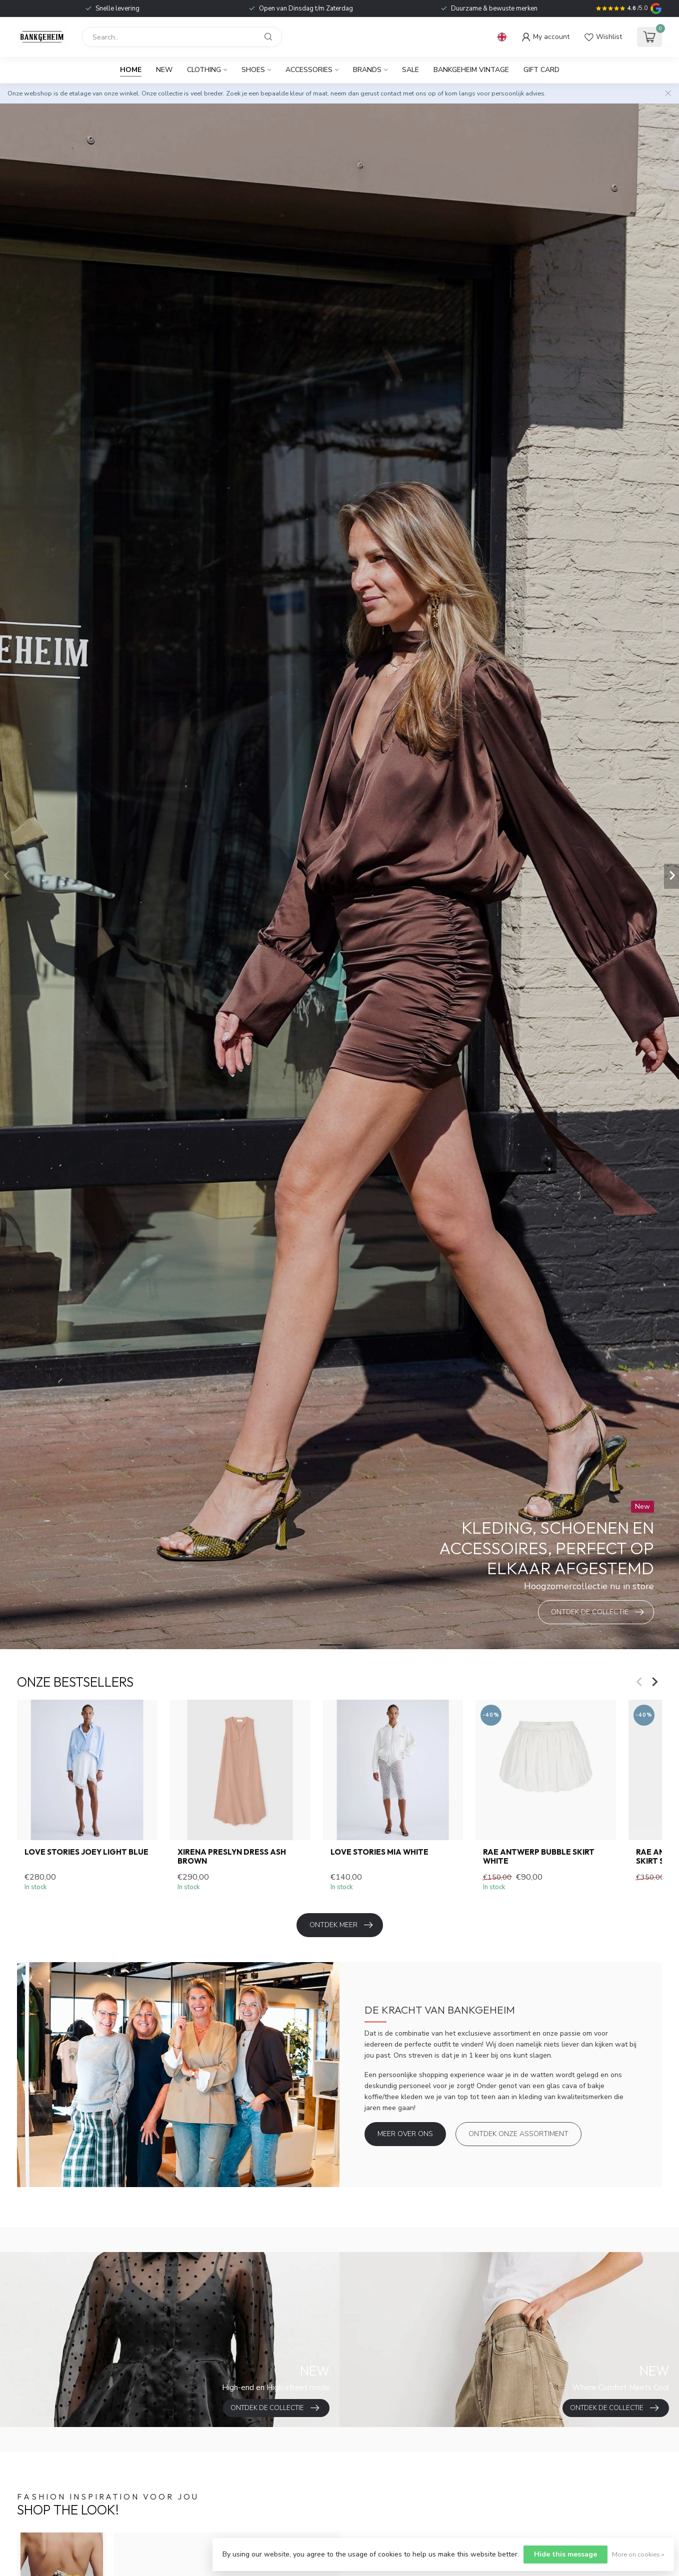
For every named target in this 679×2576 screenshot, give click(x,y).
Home (131, 69)
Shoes (253, 69)
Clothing (204, 69)
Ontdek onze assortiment (518, 2134)
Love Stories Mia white (379, 1852)
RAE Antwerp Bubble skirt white (538, 1857)
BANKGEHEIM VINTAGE (471, 69)
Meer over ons (405, 2134)
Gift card (542, 69)
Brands (367, 69)
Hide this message (565, 2554)
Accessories (309, 69)
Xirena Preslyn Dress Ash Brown (232, 1857)
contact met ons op (408, 93)
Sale (410, 69)
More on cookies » (638, 2554)
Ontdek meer (341, 1925)
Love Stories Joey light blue (86, 1852)
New (164, 69)
